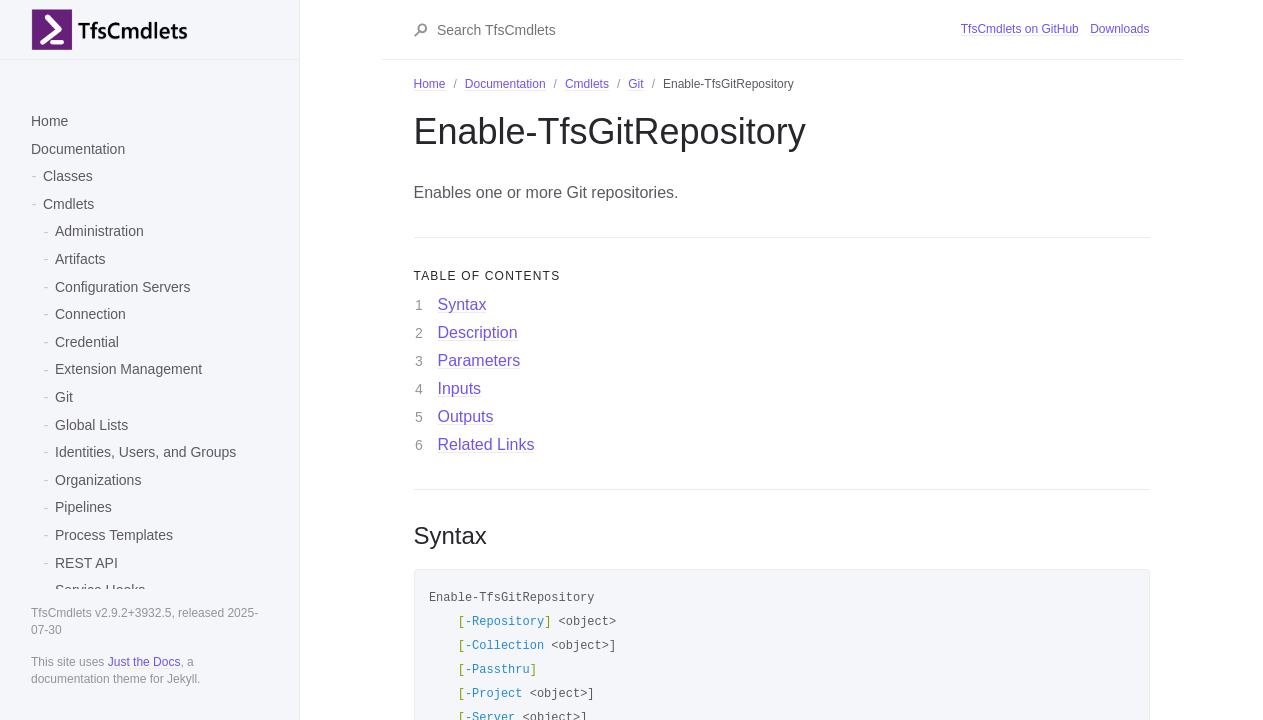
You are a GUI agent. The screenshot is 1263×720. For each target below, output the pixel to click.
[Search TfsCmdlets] (698, 30)
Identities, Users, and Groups (145, 452)
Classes (68, 176)
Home (49, 121)
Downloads (1119, 29)
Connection (90, 314)
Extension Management (128, 369)
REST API (86, 563)
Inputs (460, 388)
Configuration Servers (122, 287)
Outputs (466, 416)
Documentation (78, 149)
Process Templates (114, 535)
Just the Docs (144, 662)
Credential (87, 342)
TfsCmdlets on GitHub (1020, 29)
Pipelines (83, 507)
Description (478, 332)
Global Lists (91, 425)
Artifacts (80, 259)
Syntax (462, 304)
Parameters (479, 360)
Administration (99, 231)
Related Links (486, 444)
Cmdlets (68, 204)
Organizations (98, 480)
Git (64, 397)
